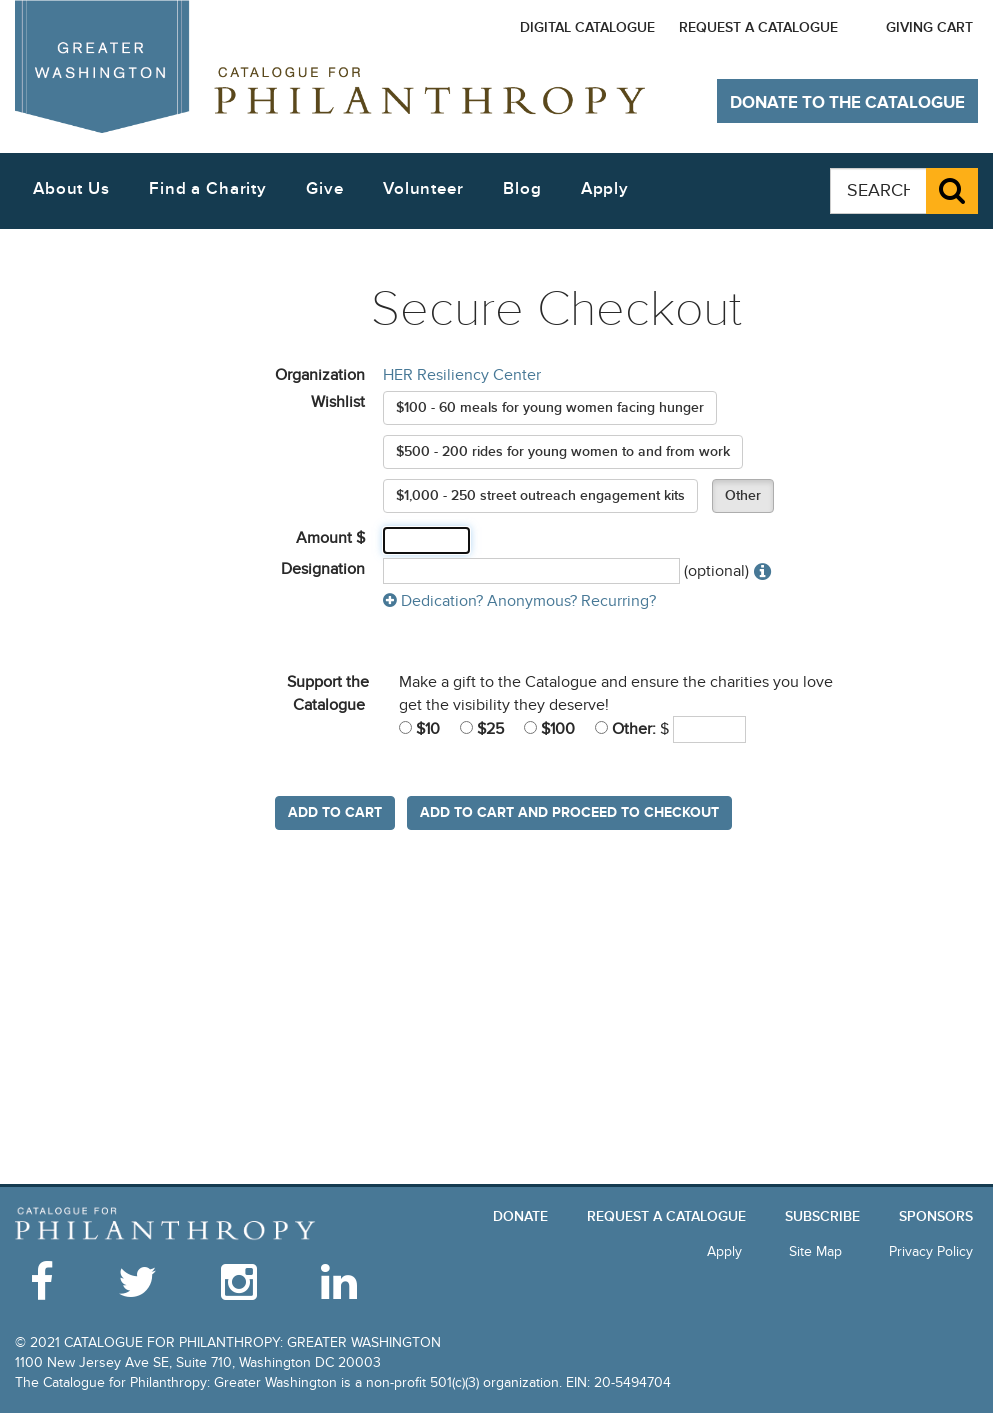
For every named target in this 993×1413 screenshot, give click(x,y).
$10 (419, 729)
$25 (482, 729)
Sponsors (936, 1216)
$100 (549, 729)
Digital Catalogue (587, 27)
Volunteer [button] (423, 189)
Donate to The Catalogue (847, 103)
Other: (625, 729)
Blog (522, 189)
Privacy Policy (931, 1251)
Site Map (815, 1251)
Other (743, 495)
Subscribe (822, 1216)
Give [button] (324, 189)
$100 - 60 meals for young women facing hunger (550, 407)
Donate (520, 1216)
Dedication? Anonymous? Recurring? (519, 601)
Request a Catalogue (758, 27)
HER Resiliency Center (462, 375)
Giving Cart (929, 27)
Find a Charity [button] (208, 189)
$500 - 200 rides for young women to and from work (563, 451)
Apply (605, 189)
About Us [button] (71, 189)
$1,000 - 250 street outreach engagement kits (540, 495)
